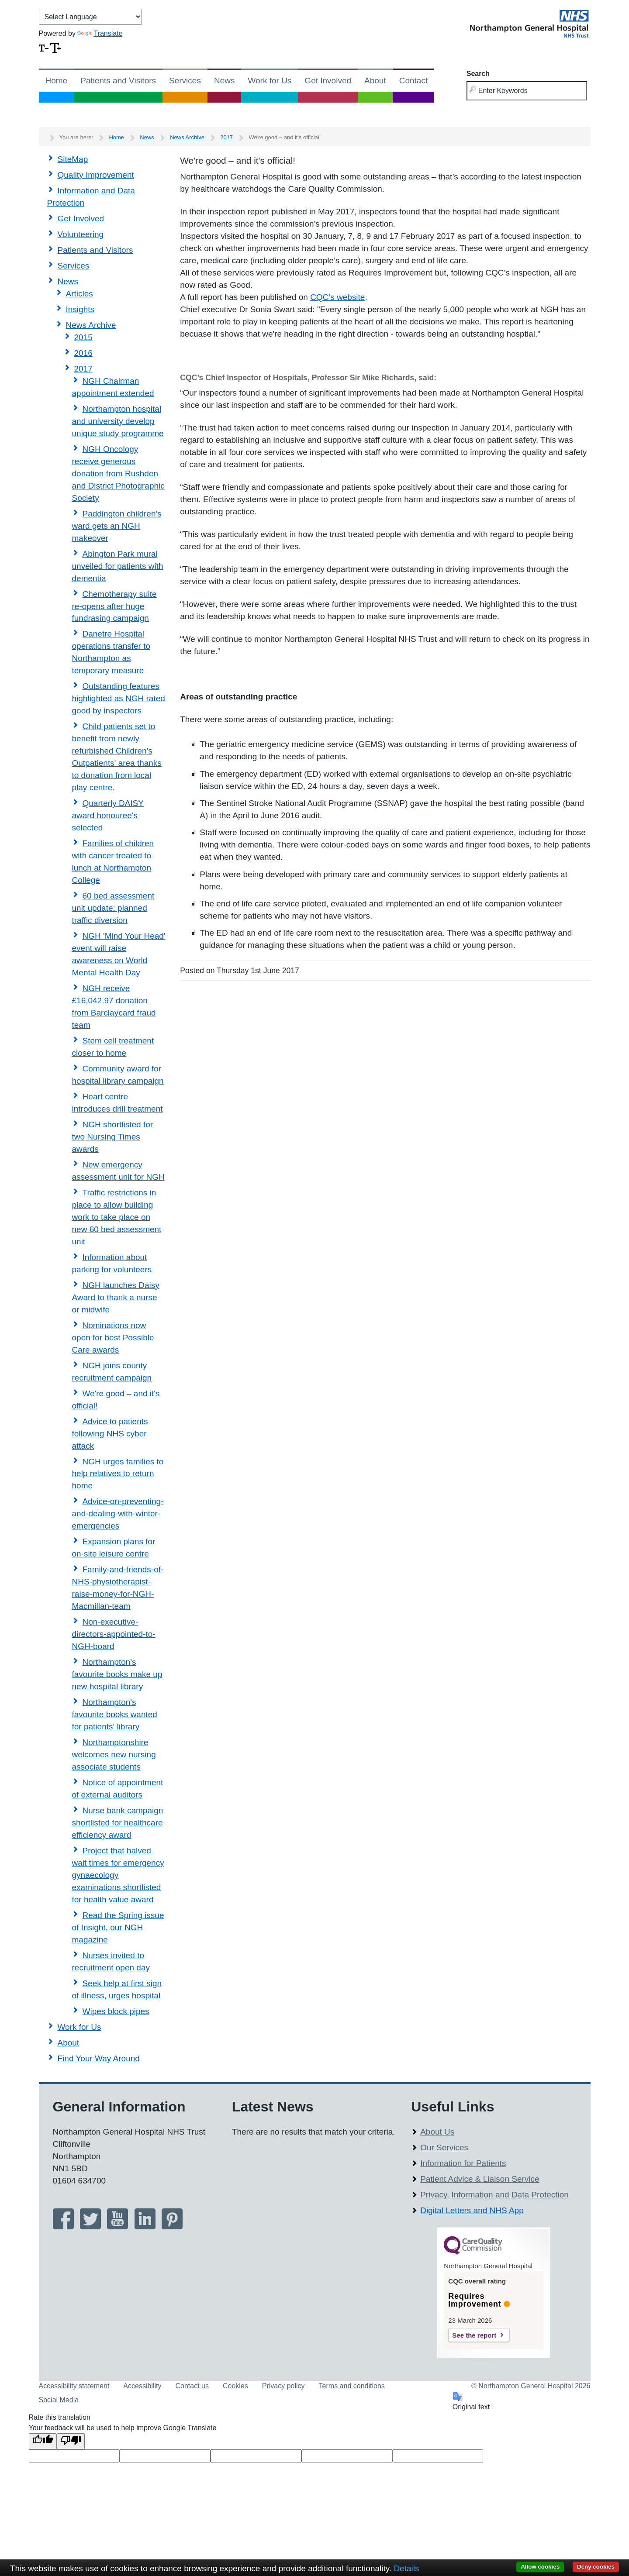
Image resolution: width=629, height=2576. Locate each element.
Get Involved (327, 80)
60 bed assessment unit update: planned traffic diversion (113, 908)
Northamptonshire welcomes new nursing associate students (114, 1754)
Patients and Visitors (118, 80)
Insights (80, 309)
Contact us (191, 2386)
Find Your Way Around (99, 2058)
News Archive (187, 137)
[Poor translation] (71, 2441)
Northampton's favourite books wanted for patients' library (114, 1714)
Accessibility (142, 2386)
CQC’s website (337, 297)
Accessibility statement (74, 2386)
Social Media (59, 2400)
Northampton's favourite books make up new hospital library (117, 1674)
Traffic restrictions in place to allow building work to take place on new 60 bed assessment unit (117, 1217)
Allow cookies (540, 2566)
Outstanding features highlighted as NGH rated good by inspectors (118, 698)
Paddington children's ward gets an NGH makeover (117, 526)
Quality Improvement (96, 174)
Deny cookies (596, 2566)
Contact (413, 80)
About (375, 80)
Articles (79, 293)
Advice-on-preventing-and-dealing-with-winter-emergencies (118, 1513)
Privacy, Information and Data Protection (494, 2194)
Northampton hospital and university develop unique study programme (118, 421)
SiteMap (73, 159)
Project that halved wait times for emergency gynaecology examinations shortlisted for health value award (118, 1875)
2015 (83, 337)
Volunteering (81, 234)
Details (406, 2568)
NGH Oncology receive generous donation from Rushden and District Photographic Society (118, 473)
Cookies (235, 2386)
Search (478, 73)
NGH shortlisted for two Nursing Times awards (112, 1137)
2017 (226, 137)
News (224, 80)
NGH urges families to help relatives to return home (118, 1474)
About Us (437, 2131)
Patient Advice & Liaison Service (479, 2178)
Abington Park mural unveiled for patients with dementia (117, 566)
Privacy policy (283, 2386)
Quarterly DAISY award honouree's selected (108, 815)
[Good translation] (43, 2441)
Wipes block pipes (116, 2011)
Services (185, 80)
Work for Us (269, 80)
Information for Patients (463, 2163)
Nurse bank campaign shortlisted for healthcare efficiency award (117, 1822)
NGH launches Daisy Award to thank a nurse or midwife (115, 1297)
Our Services (444, 2147)
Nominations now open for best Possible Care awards (113, 1337)
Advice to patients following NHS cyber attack (110, 1433)
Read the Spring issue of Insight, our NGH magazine (118, 1927)
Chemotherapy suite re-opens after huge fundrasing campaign (114, 606)
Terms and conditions (352, 2386)
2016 (83, 353)
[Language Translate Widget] (90, 17)
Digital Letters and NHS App (472, 2210)
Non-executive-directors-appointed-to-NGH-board (114, 1634)
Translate (99, 33)
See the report (474, 2335)
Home (56, 80)
